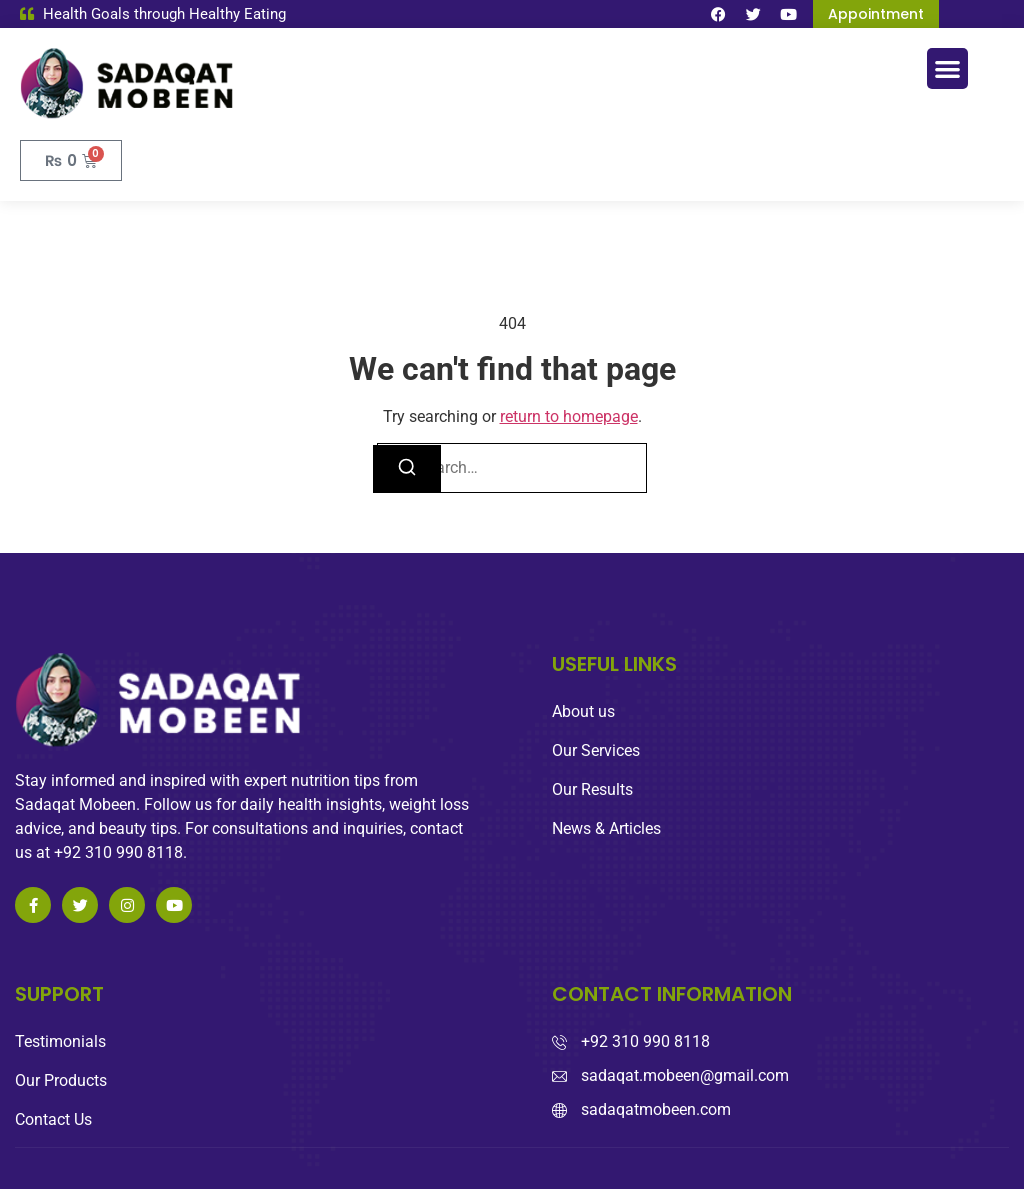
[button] (947, 68)
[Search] (407, 469)
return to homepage (569, 416)
